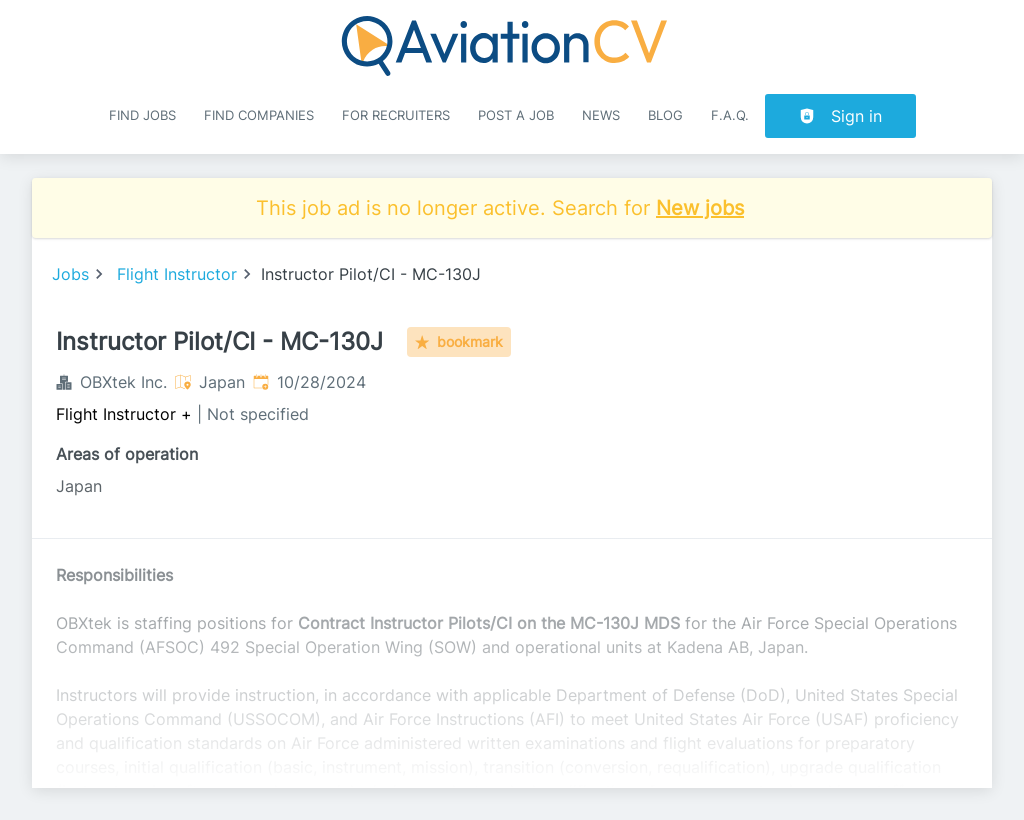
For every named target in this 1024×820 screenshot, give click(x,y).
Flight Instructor (177, 274)
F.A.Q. (730, 115)
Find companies (259, 115)
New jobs (700, 208)
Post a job (516, 115)
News (601, 115)
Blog (665, 115)
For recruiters (396, 115)
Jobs (70, 274)
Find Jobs (142, 115)
